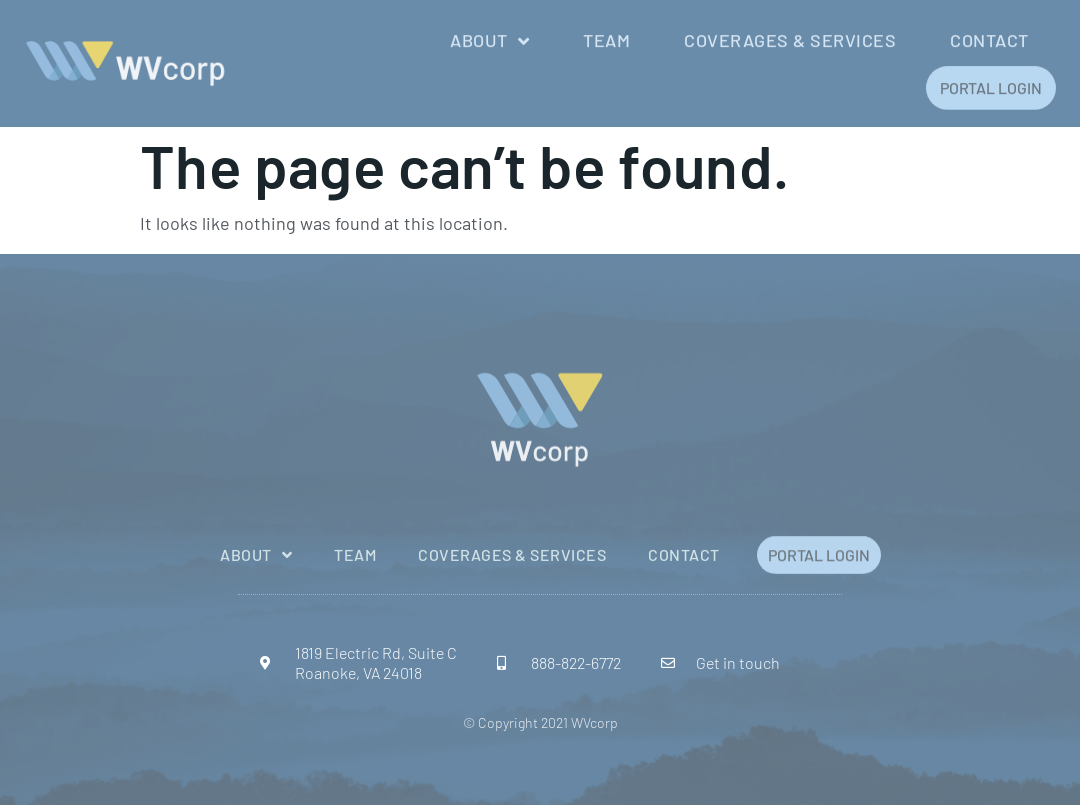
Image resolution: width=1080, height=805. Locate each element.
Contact (989, 39)
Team (606, 39)
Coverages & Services (790, 39)
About (489, 39)
